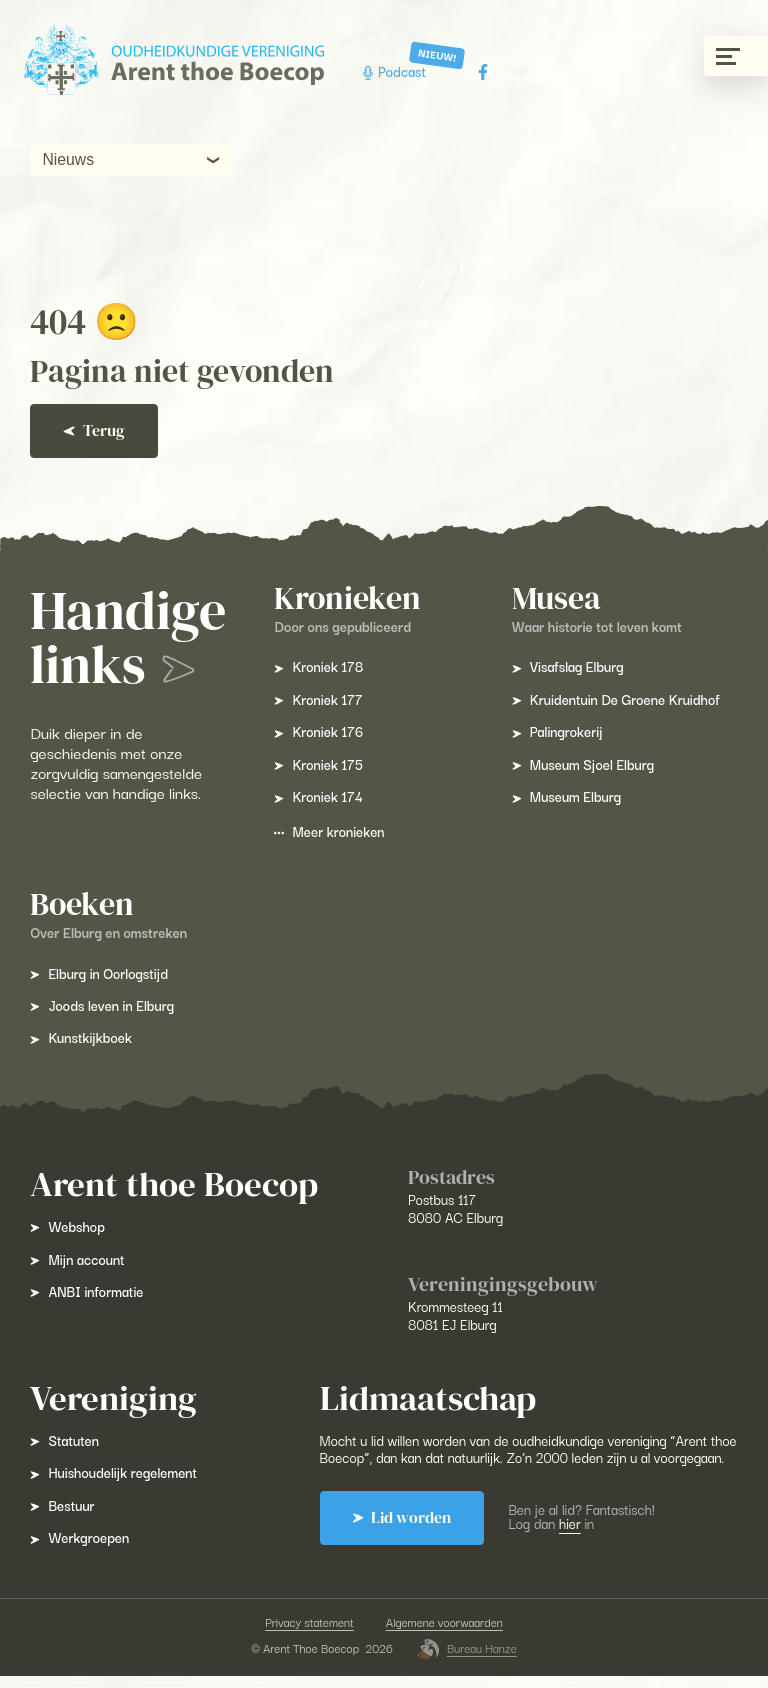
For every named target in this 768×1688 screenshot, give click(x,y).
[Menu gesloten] (736, 56)
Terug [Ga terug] (96, 430)
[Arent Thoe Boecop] (174, 60)
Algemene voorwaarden (444, 1634)
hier (572, 1541)
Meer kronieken (331, 831)
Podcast (397, 71)
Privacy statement (309, 1634)
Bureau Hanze (467, 1661)
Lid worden (403, 1534)
